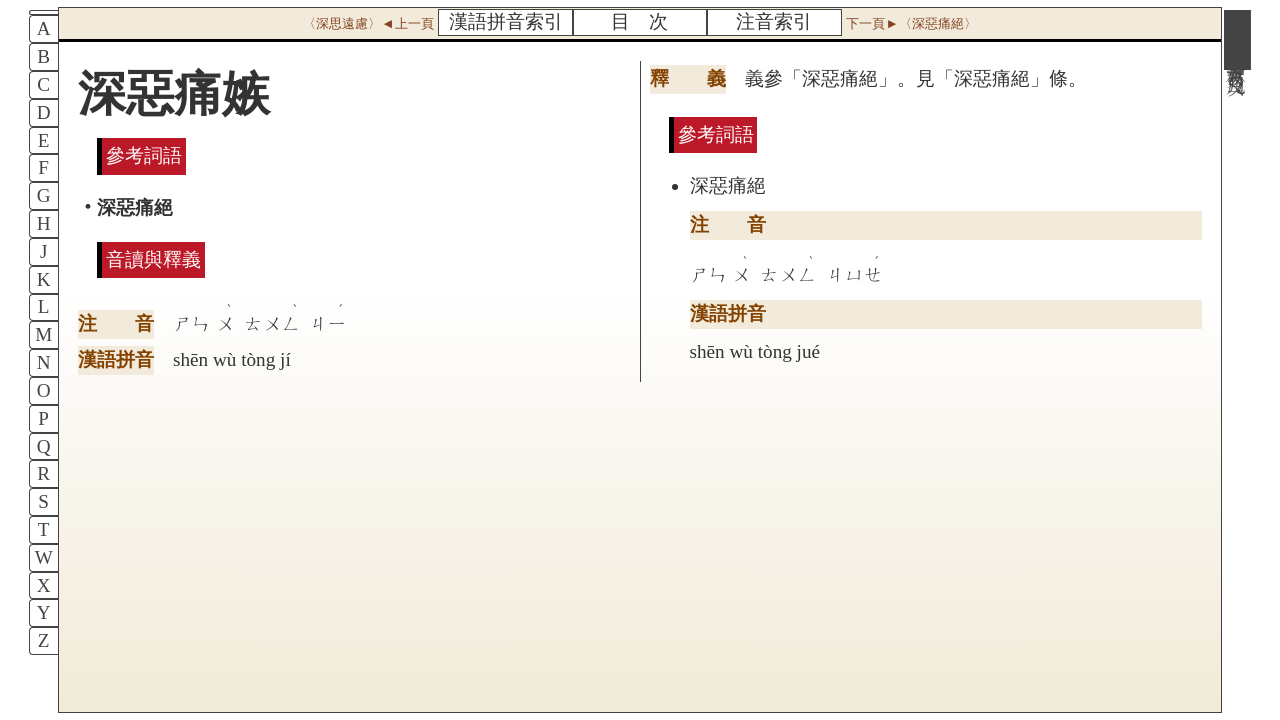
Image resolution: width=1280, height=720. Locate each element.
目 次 (639, 21)
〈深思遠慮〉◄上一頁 (368, 23)
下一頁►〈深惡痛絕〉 (911, 23)
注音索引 (774, 21)
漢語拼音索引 (506, 21)
